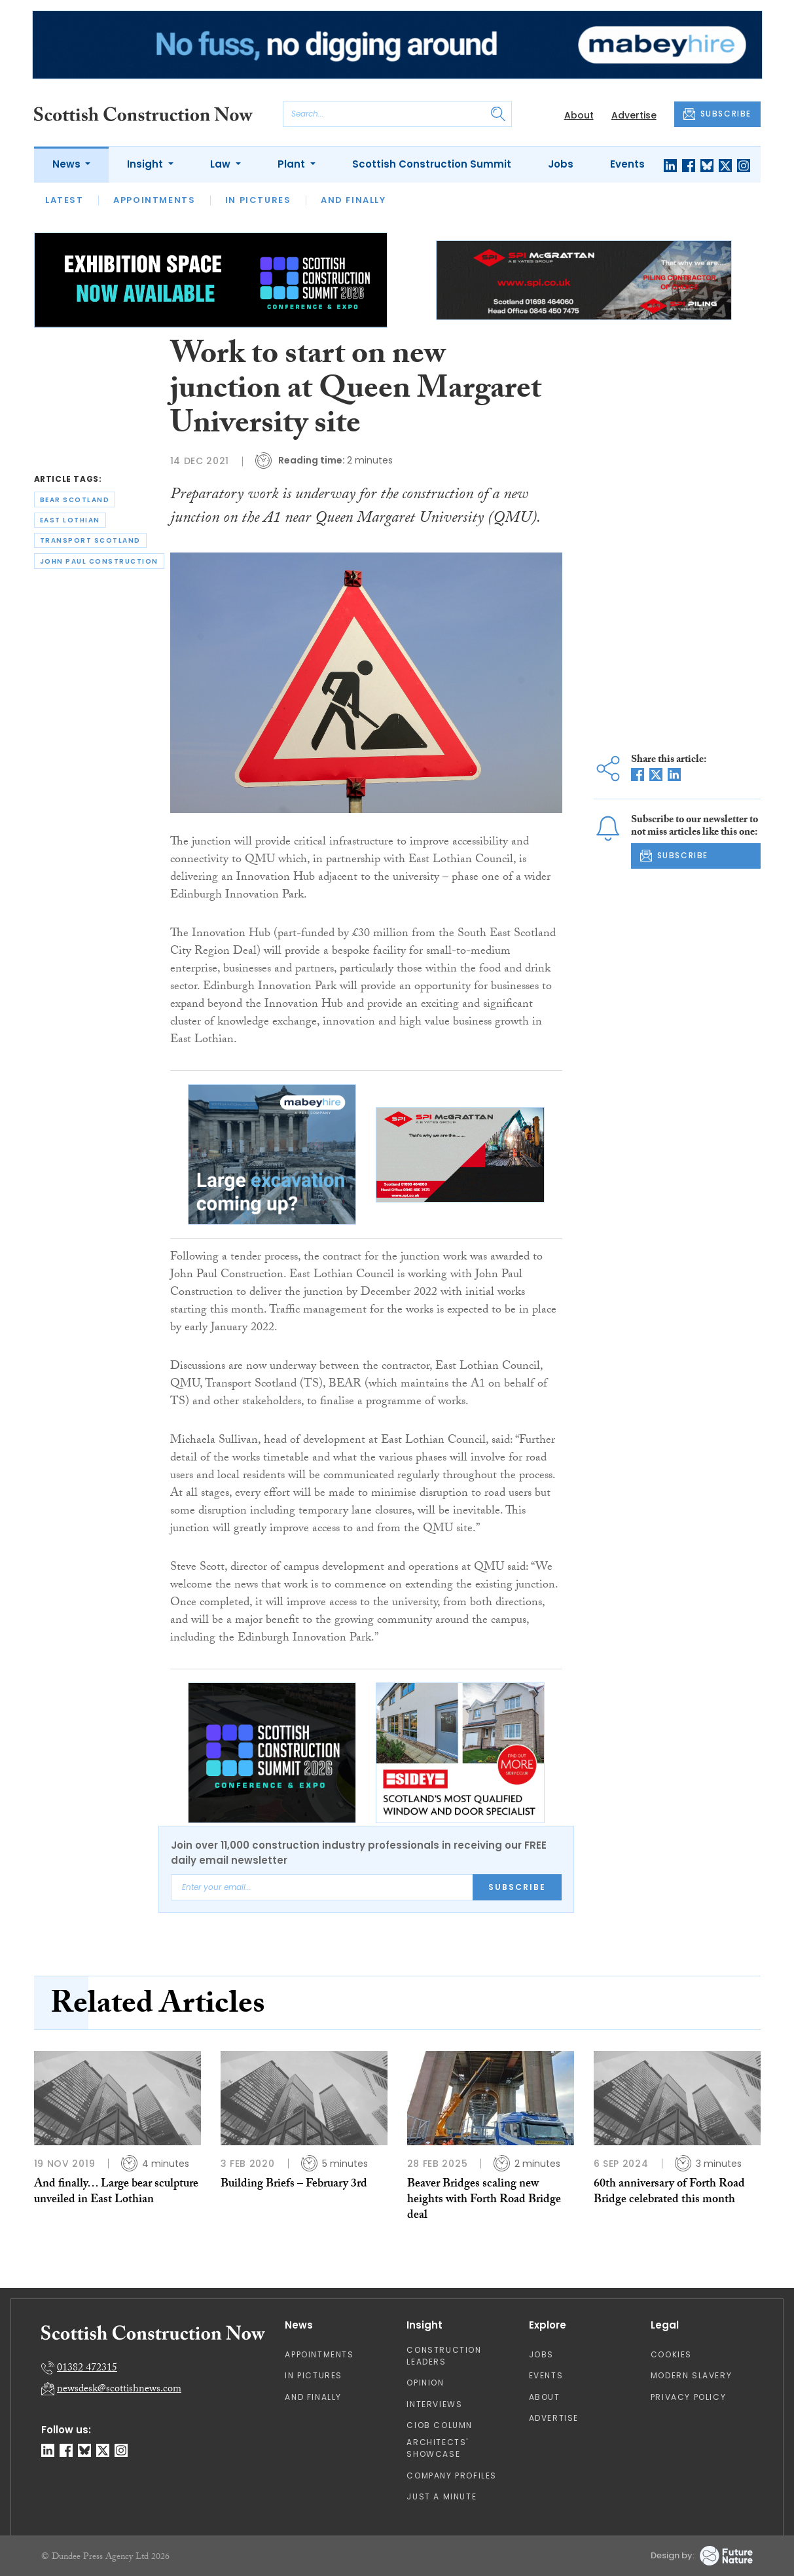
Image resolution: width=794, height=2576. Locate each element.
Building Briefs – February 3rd (294, 2185)
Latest (64, 200)
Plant (293, 164)
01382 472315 (87, 2369)
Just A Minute (441, 2496)
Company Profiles (451, 2475)
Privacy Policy (688, 2397)
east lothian (70, 520)
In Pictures (258, 200)
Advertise (634, 115)
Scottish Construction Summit (431, 164)
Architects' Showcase (437, 2448)
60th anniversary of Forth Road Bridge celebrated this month (669, 2193)
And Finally (353, 200)
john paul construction (99, 561)
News (67, 164)
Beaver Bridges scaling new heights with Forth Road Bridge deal (484, 2201)
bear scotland (75, 500)
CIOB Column (439, 2425)
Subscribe (517, 1887)
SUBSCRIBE (717, 114)
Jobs (560, 164)
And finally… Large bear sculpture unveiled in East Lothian (116, 2193)
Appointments (154, 200)
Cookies (671, 2354)
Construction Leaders (443, 2355)
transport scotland (90, 540)
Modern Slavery (691, 2375)
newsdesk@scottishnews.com (119, 2390)
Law (221, 164)
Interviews (434, 2404)
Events (627, 164)
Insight (146, 164)
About (579, 115)
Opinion (425, 2382)
